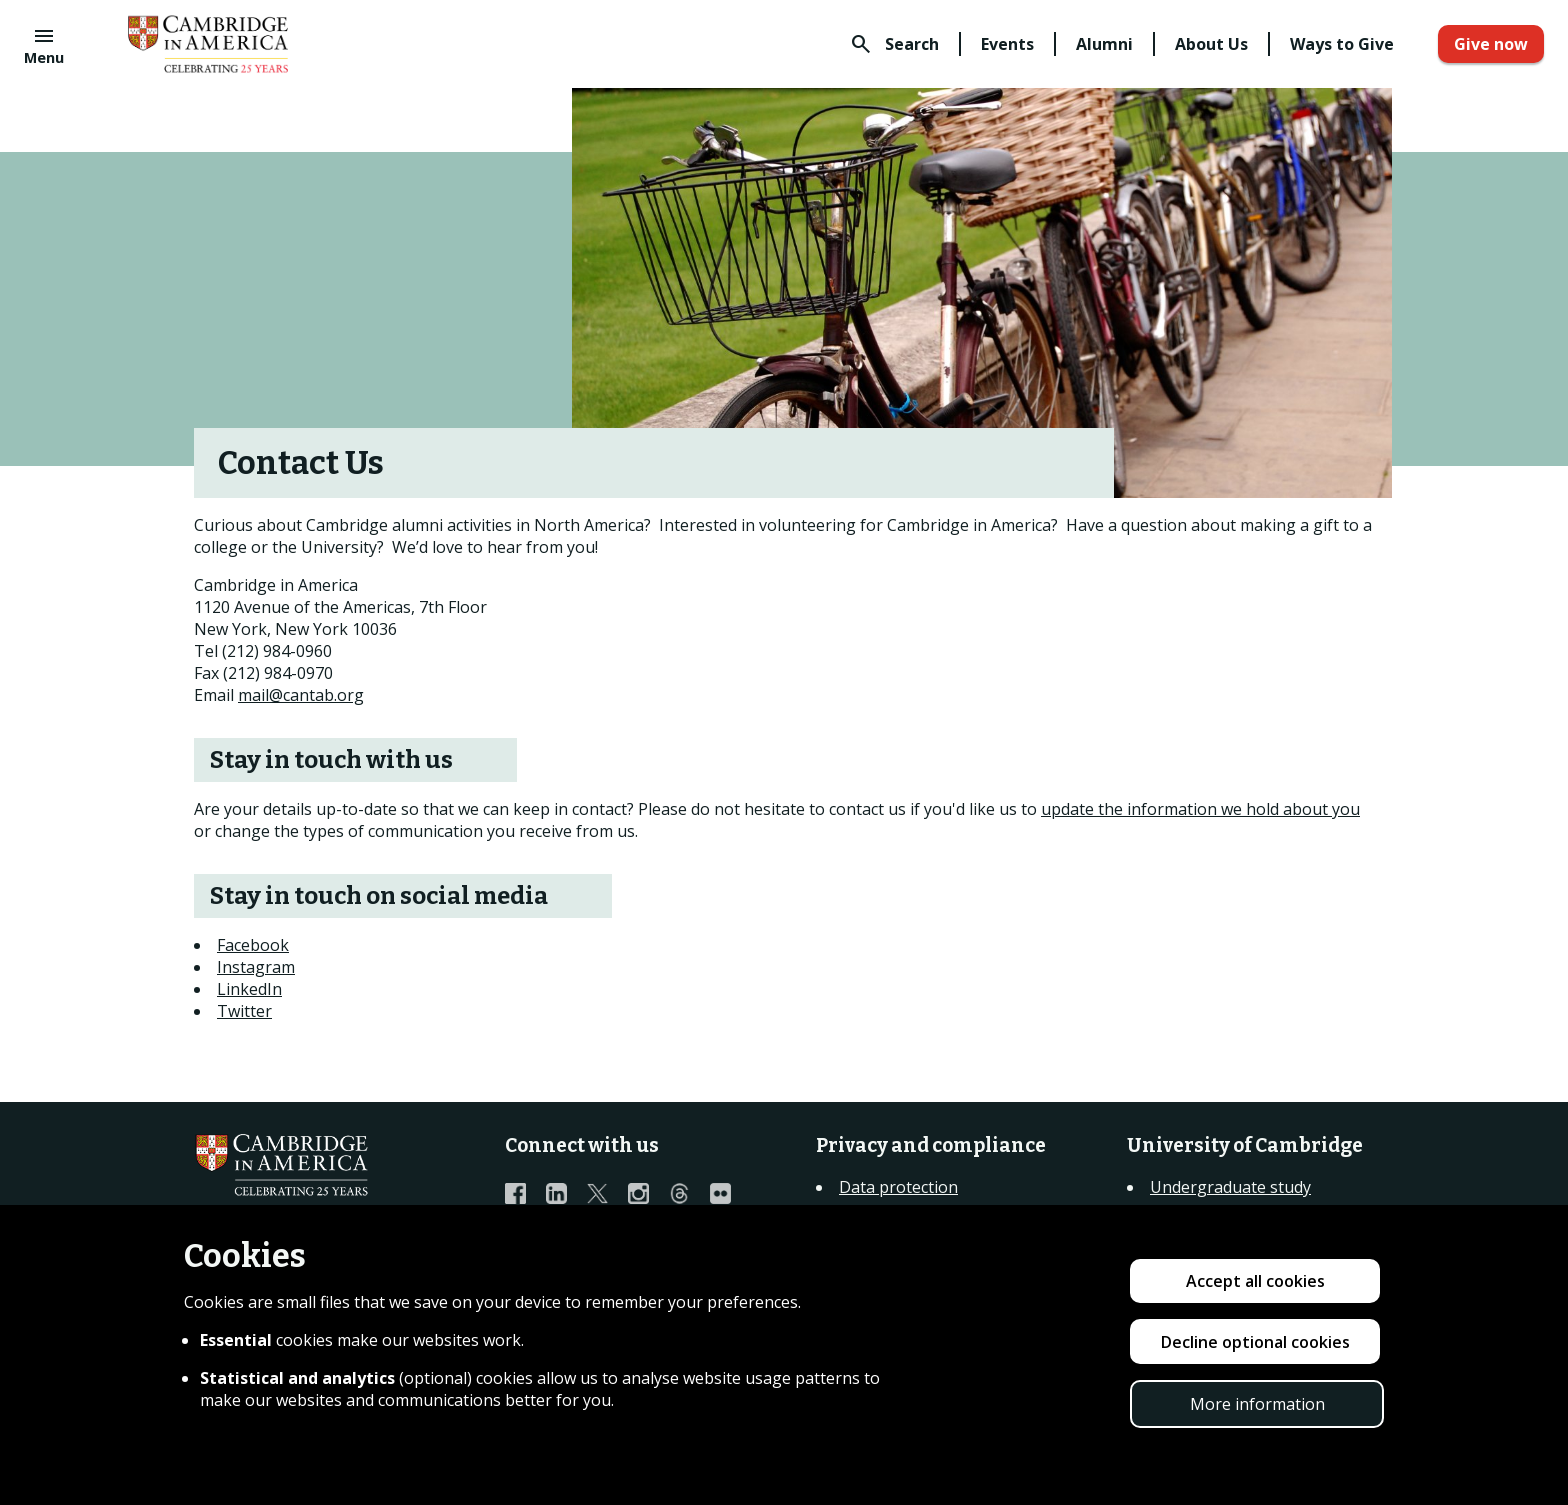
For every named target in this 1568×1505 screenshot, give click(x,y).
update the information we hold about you (1200, 809)
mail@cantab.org (301, 695)
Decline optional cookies (1255, 1342)
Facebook (253, 945)
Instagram (256, 967)
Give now (1491, 44)
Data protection (898, 1187)
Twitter (244, 1011)
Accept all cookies (1255, 1281)
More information (1257, 1404)
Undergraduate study (1230, 1187)
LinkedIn (249, 989)
